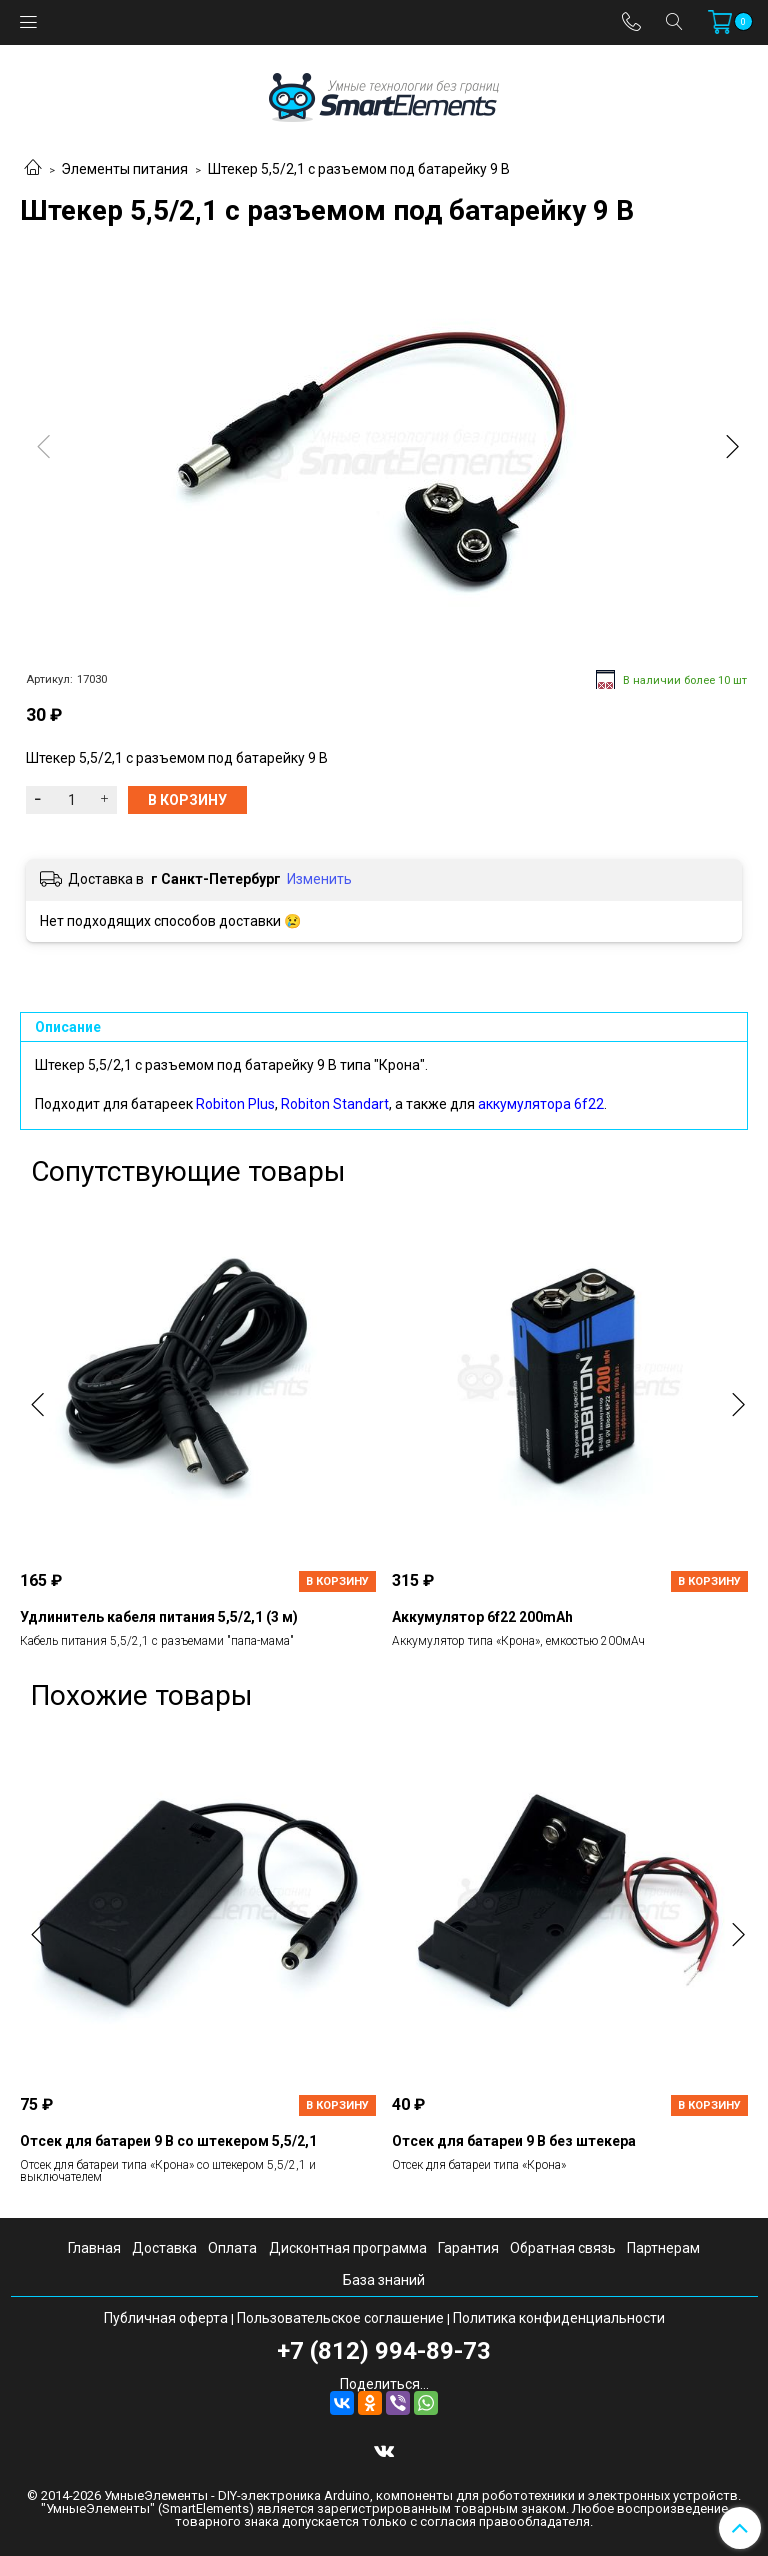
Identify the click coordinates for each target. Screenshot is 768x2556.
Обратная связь (563, 2248)
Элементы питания (124, 169)
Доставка (164, 2248)
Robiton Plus (235, 1104)
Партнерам (663, 2248)
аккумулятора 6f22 (541, 1104)
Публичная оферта (166, 2318)
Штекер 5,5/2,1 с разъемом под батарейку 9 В (359, 169)
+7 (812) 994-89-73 (384, 2351)
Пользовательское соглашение (340, 2318)
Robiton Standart (335, 1104)
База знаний (384, 2280)
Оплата (232, 2248)
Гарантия (468, 2248)
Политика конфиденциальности (559, 2318)
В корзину (337, 1581)
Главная (94, 2248)
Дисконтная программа (348, 2248)
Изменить (319, 879)
